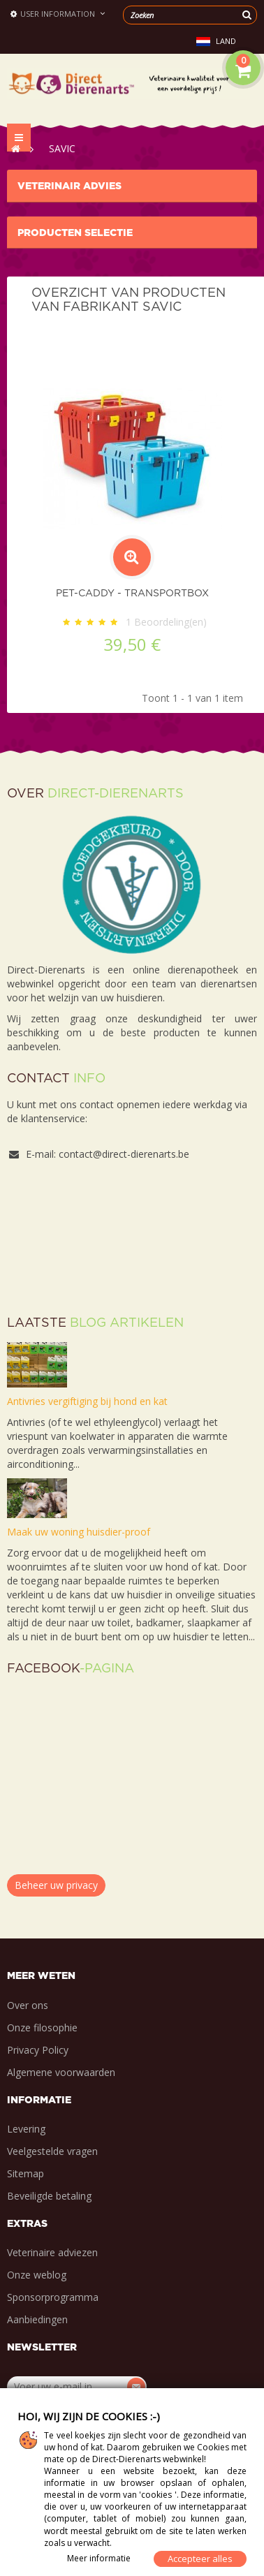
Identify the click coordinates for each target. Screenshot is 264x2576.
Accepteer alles (200, 2558)
